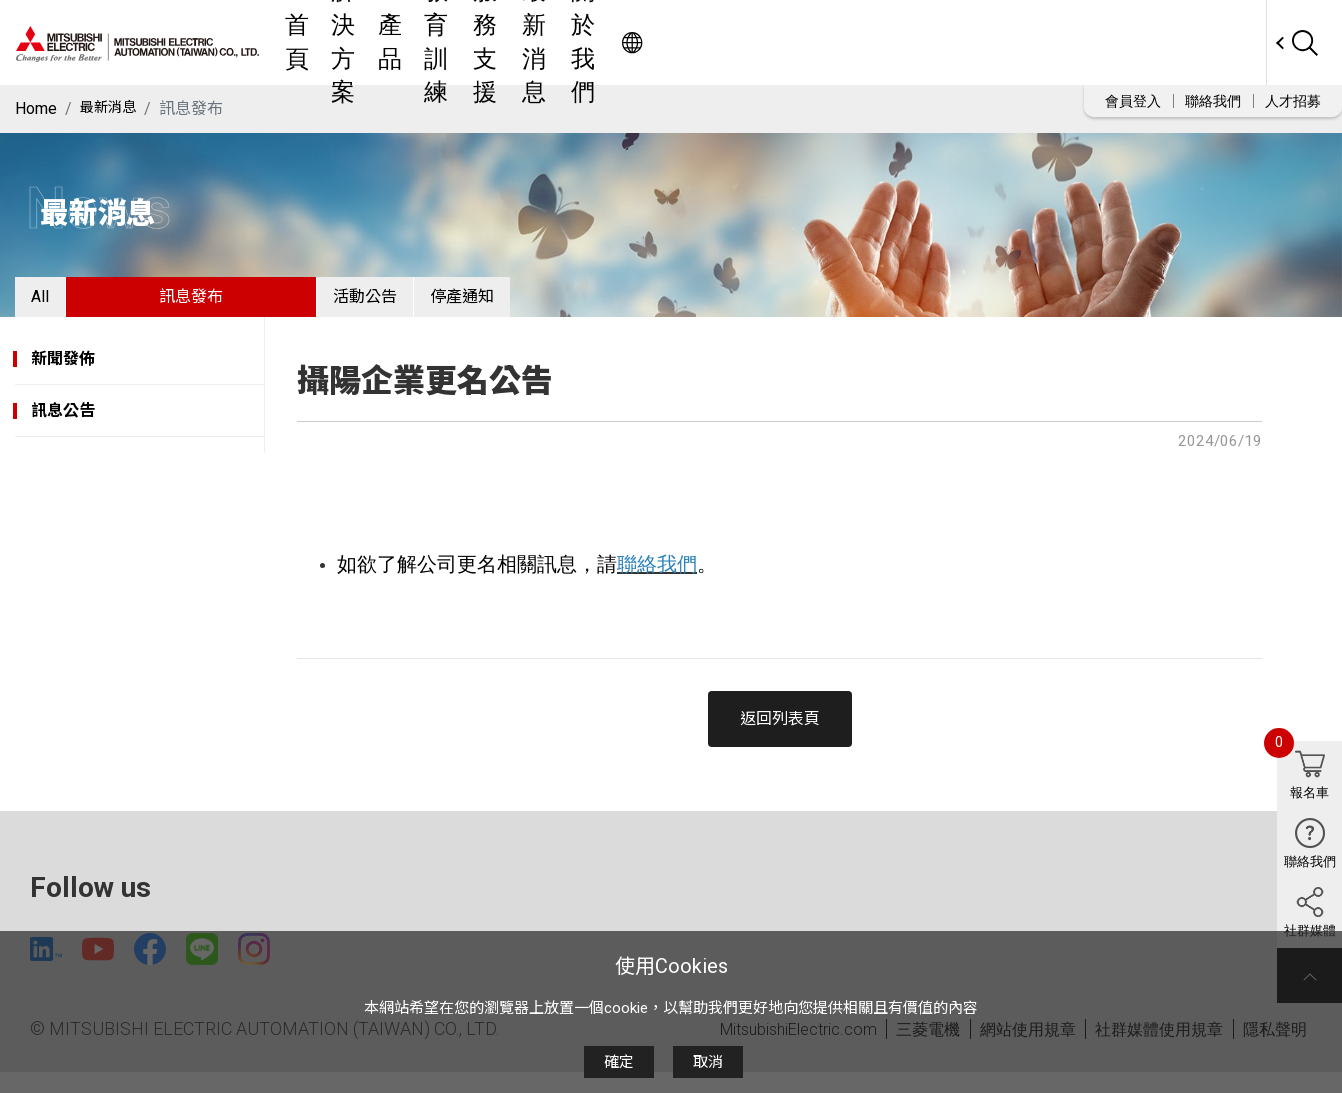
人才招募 (1293, 101)
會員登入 (1133, 101)
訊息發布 (223, 304)
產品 (626, 42)
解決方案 (552, 42)
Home (36, 108)
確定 (619, 1062)
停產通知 (542, 304)
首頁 (478, 42)
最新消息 (884, 42)
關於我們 (976, 42)
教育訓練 (700, 42)
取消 (708, 1062)
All (56, 304)
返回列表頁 (780, 734)
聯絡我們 (1213, 101)
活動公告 (413, 304)
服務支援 (792, 42)
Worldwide (1227, 42)
